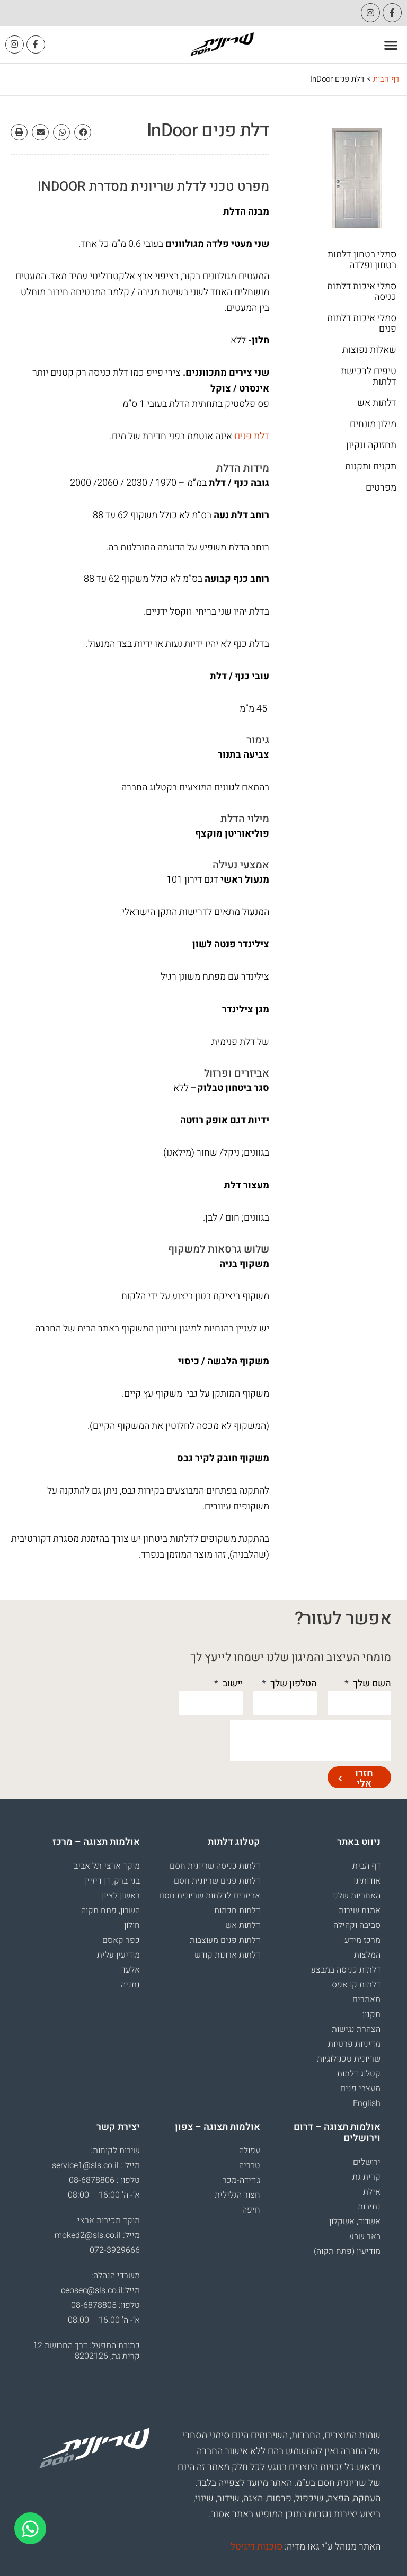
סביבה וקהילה (357, 1925)
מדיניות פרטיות (354, 2044)
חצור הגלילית (237, 2195)
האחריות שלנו (357, 1895)
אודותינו (367, 1881)
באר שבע (365, 2236)
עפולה (249, 2151)
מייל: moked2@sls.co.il (97, 2235)
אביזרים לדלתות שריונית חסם (209, 1895)
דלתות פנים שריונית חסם (217, 1881)
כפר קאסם (121, 1940)
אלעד (130, 1970)
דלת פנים (251, 436)
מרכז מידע (362, 1940)
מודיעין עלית (118, 1955)
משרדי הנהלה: (115, 2276)
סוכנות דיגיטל (256, 2547)
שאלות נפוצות (369, 350)
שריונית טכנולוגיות (349, 2059)
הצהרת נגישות (356, 2029)
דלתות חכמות (237, 1910)
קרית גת (366, 2177)
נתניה (130, 1984)
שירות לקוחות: (115, 2151)
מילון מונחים (373, 424)
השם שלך (371, 1683)
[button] (391, 45)
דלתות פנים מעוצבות (225, 1940)
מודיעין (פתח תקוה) (347, 2251)
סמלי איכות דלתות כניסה (361, 292)
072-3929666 (115, 2250)
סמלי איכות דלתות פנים (361, 323)
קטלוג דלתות (359, 2073)
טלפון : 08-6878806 (104, 2180)
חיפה (251, 2210)
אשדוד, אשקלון (355, 2221)
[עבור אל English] (326, 2103)
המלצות (367, 1955)
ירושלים (367, 2162)
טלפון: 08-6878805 (105, 2305)
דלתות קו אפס (356, 1984)
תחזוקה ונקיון (371, 445)
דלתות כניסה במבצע (346, 1970)
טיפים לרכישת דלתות (368, 376)
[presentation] (310, 1740)
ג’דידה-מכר (241, 2180)
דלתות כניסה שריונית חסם (215, 1866)
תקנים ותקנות (370, 466)
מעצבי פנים (360, 2088)
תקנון (371, 2014)
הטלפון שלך (292, 1683)
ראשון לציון (121, 1895)
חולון (132, 1925)
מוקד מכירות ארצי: (107, 2221)
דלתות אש (376, 403)
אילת (372, 2192)
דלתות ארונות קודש (227, 1955)
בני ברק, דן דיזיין (112, 1881)
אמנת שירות (360, 1910)
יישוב (231, 1683)
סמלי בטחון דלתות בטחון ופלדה (362, 260)
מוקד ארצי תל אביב (107, 1866)
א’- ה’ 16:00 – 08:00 (104, 2195)
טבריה (249, 2166)
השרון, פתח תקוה (110, 1910)
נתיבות (369, 2206)
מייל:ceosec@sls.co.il (100, 2291)
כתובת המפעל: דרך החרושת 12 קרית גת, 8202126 (86, 2351)
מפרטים (381, 488)
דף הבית (385, 79)
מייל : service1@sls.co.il (96, 2166)
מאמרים (366, 1999)
